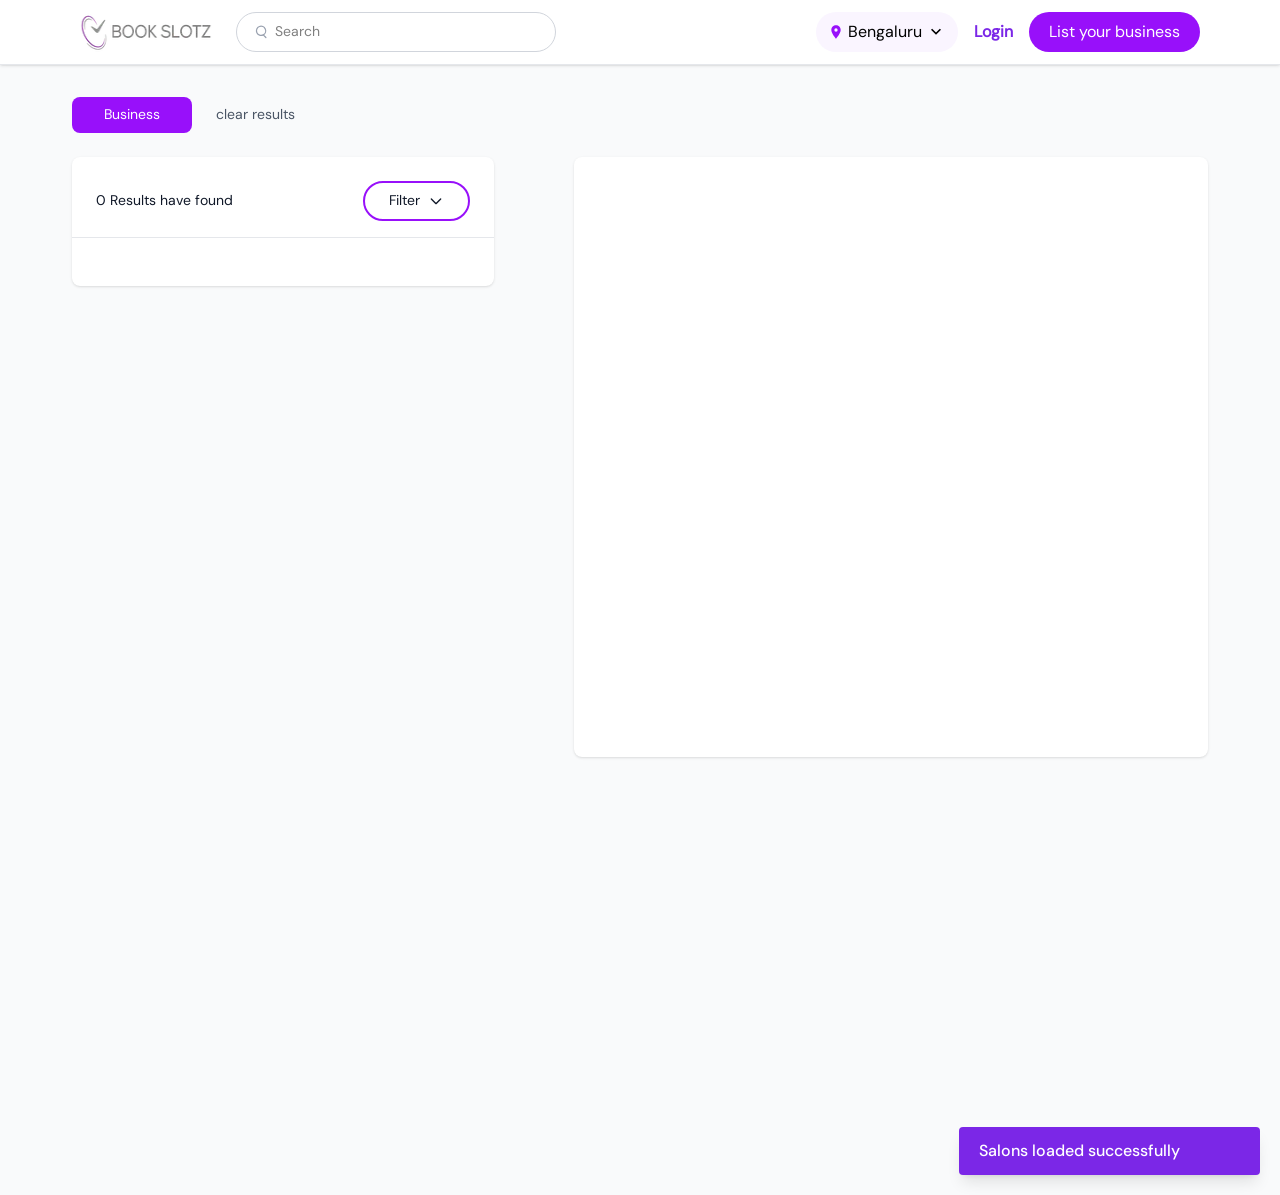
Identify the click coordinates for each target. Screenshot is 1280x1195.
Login (993, 31)
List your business (1114, 31)
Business (132, 114)
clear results (255, 114)
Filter (416, 200)
